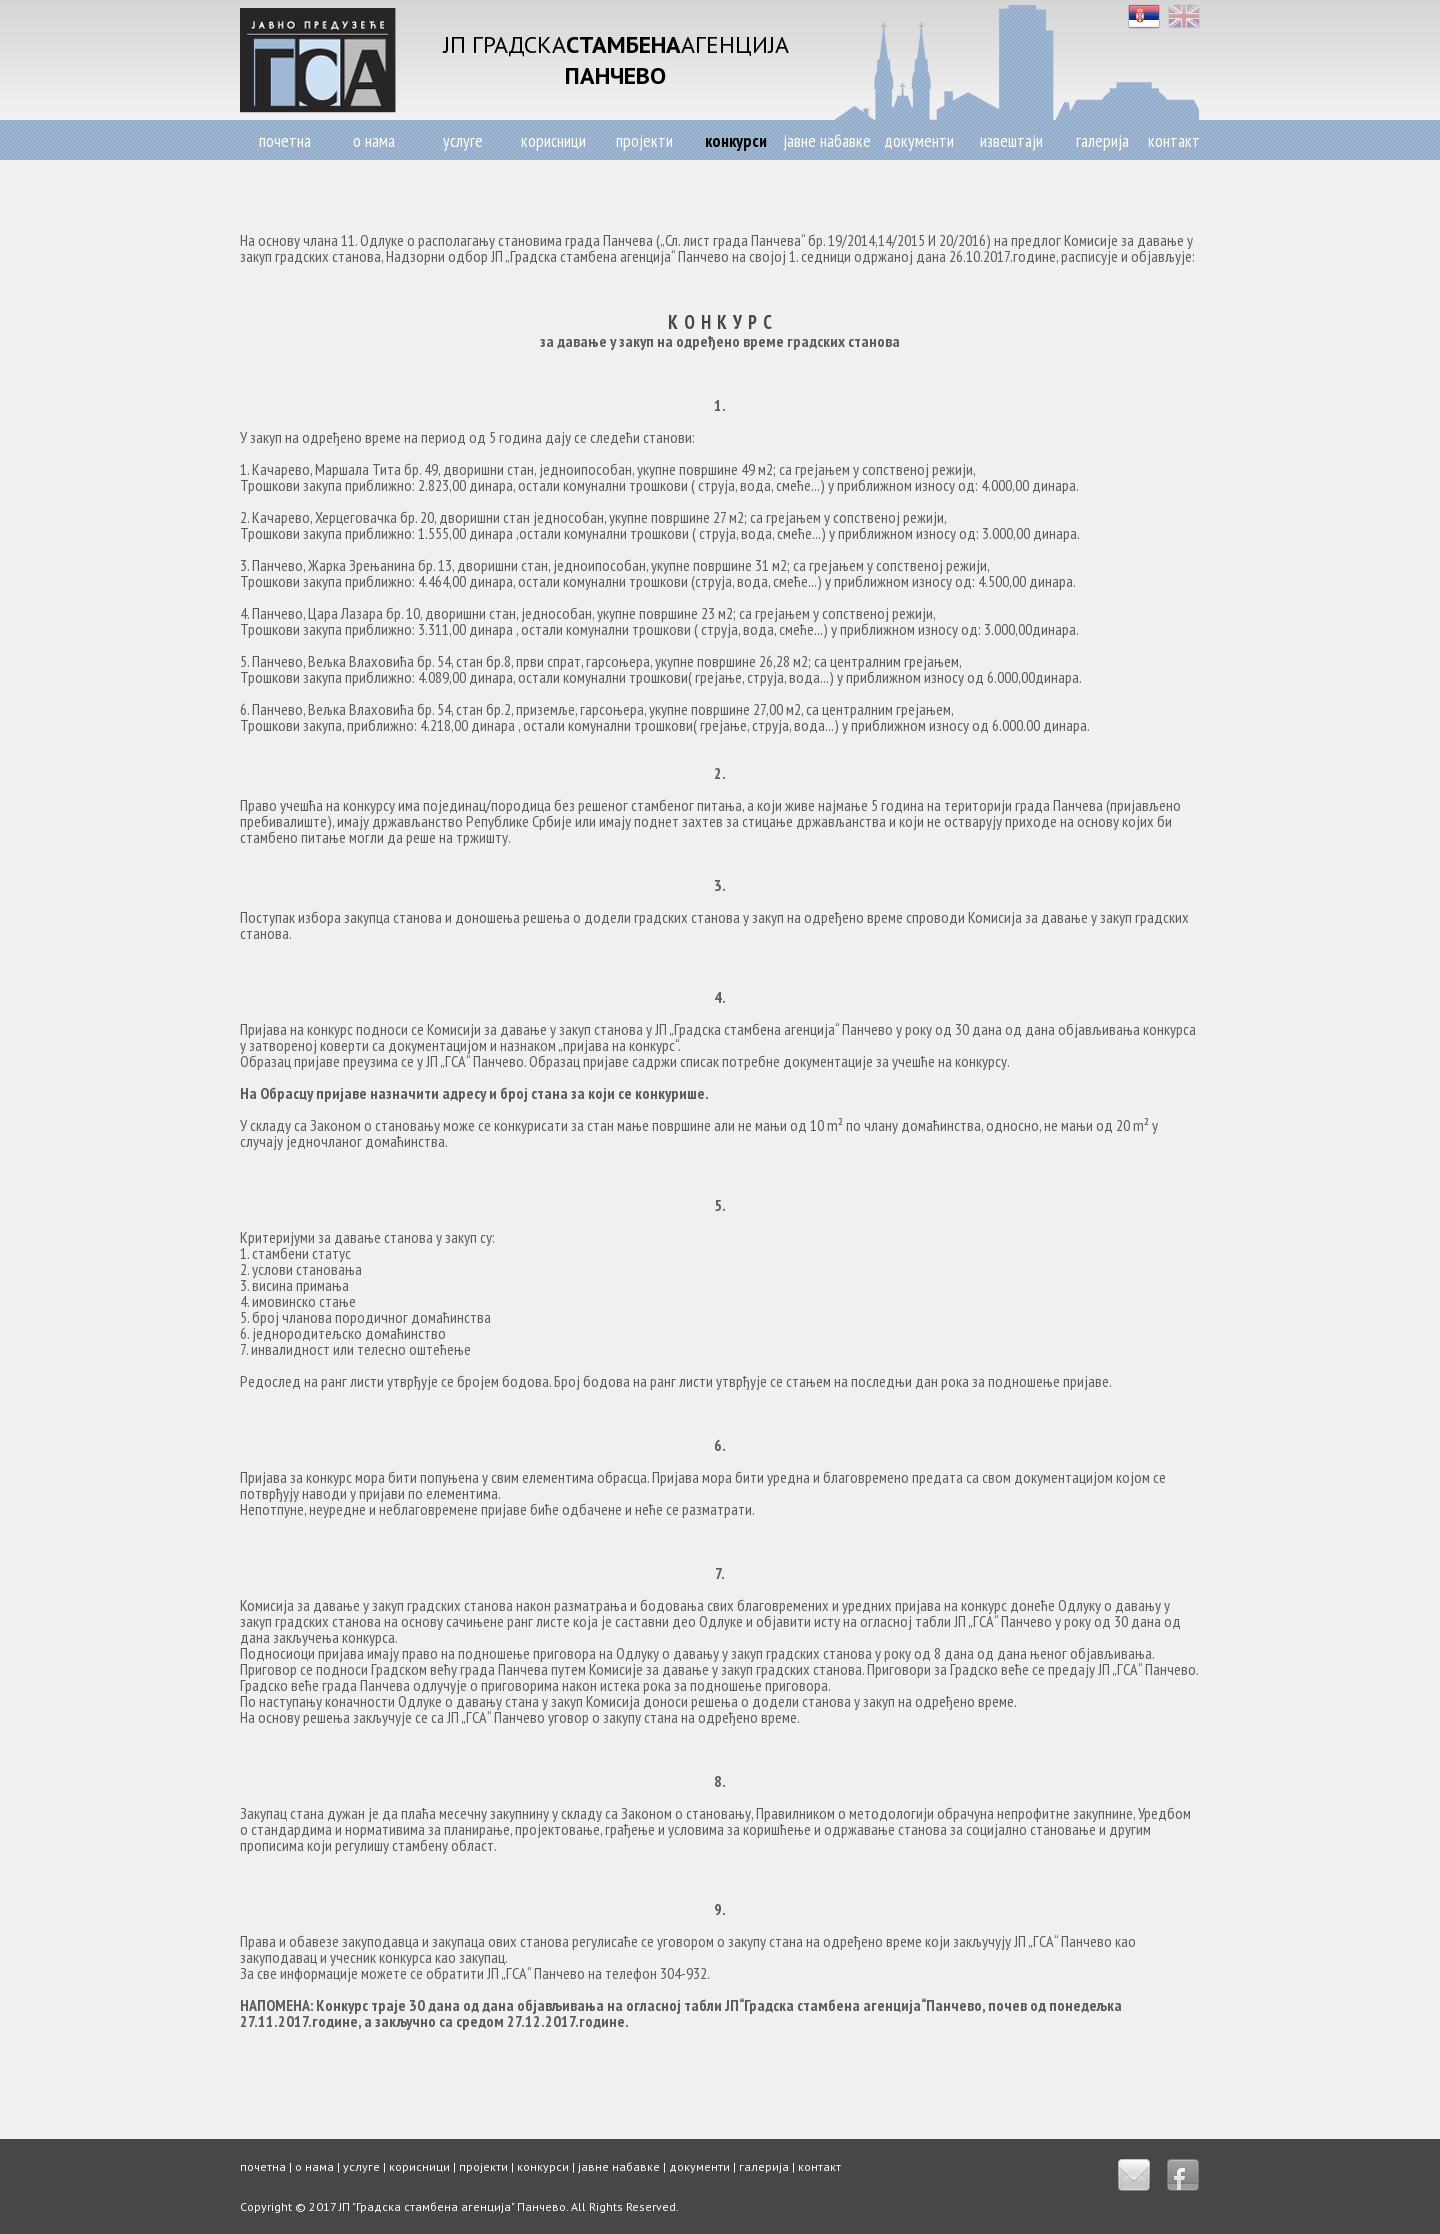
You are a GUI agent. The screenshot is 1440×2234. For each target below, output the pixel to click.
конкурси (736, 140)
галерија (1102, 140)
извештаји (1011, 140)
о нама (374, 140)
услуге (463, 140)
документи (919, 140)
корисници (553, 140)
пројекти (644, 140)
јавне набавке (827, 140)
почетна (285, 140)
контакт (1174, 140)
